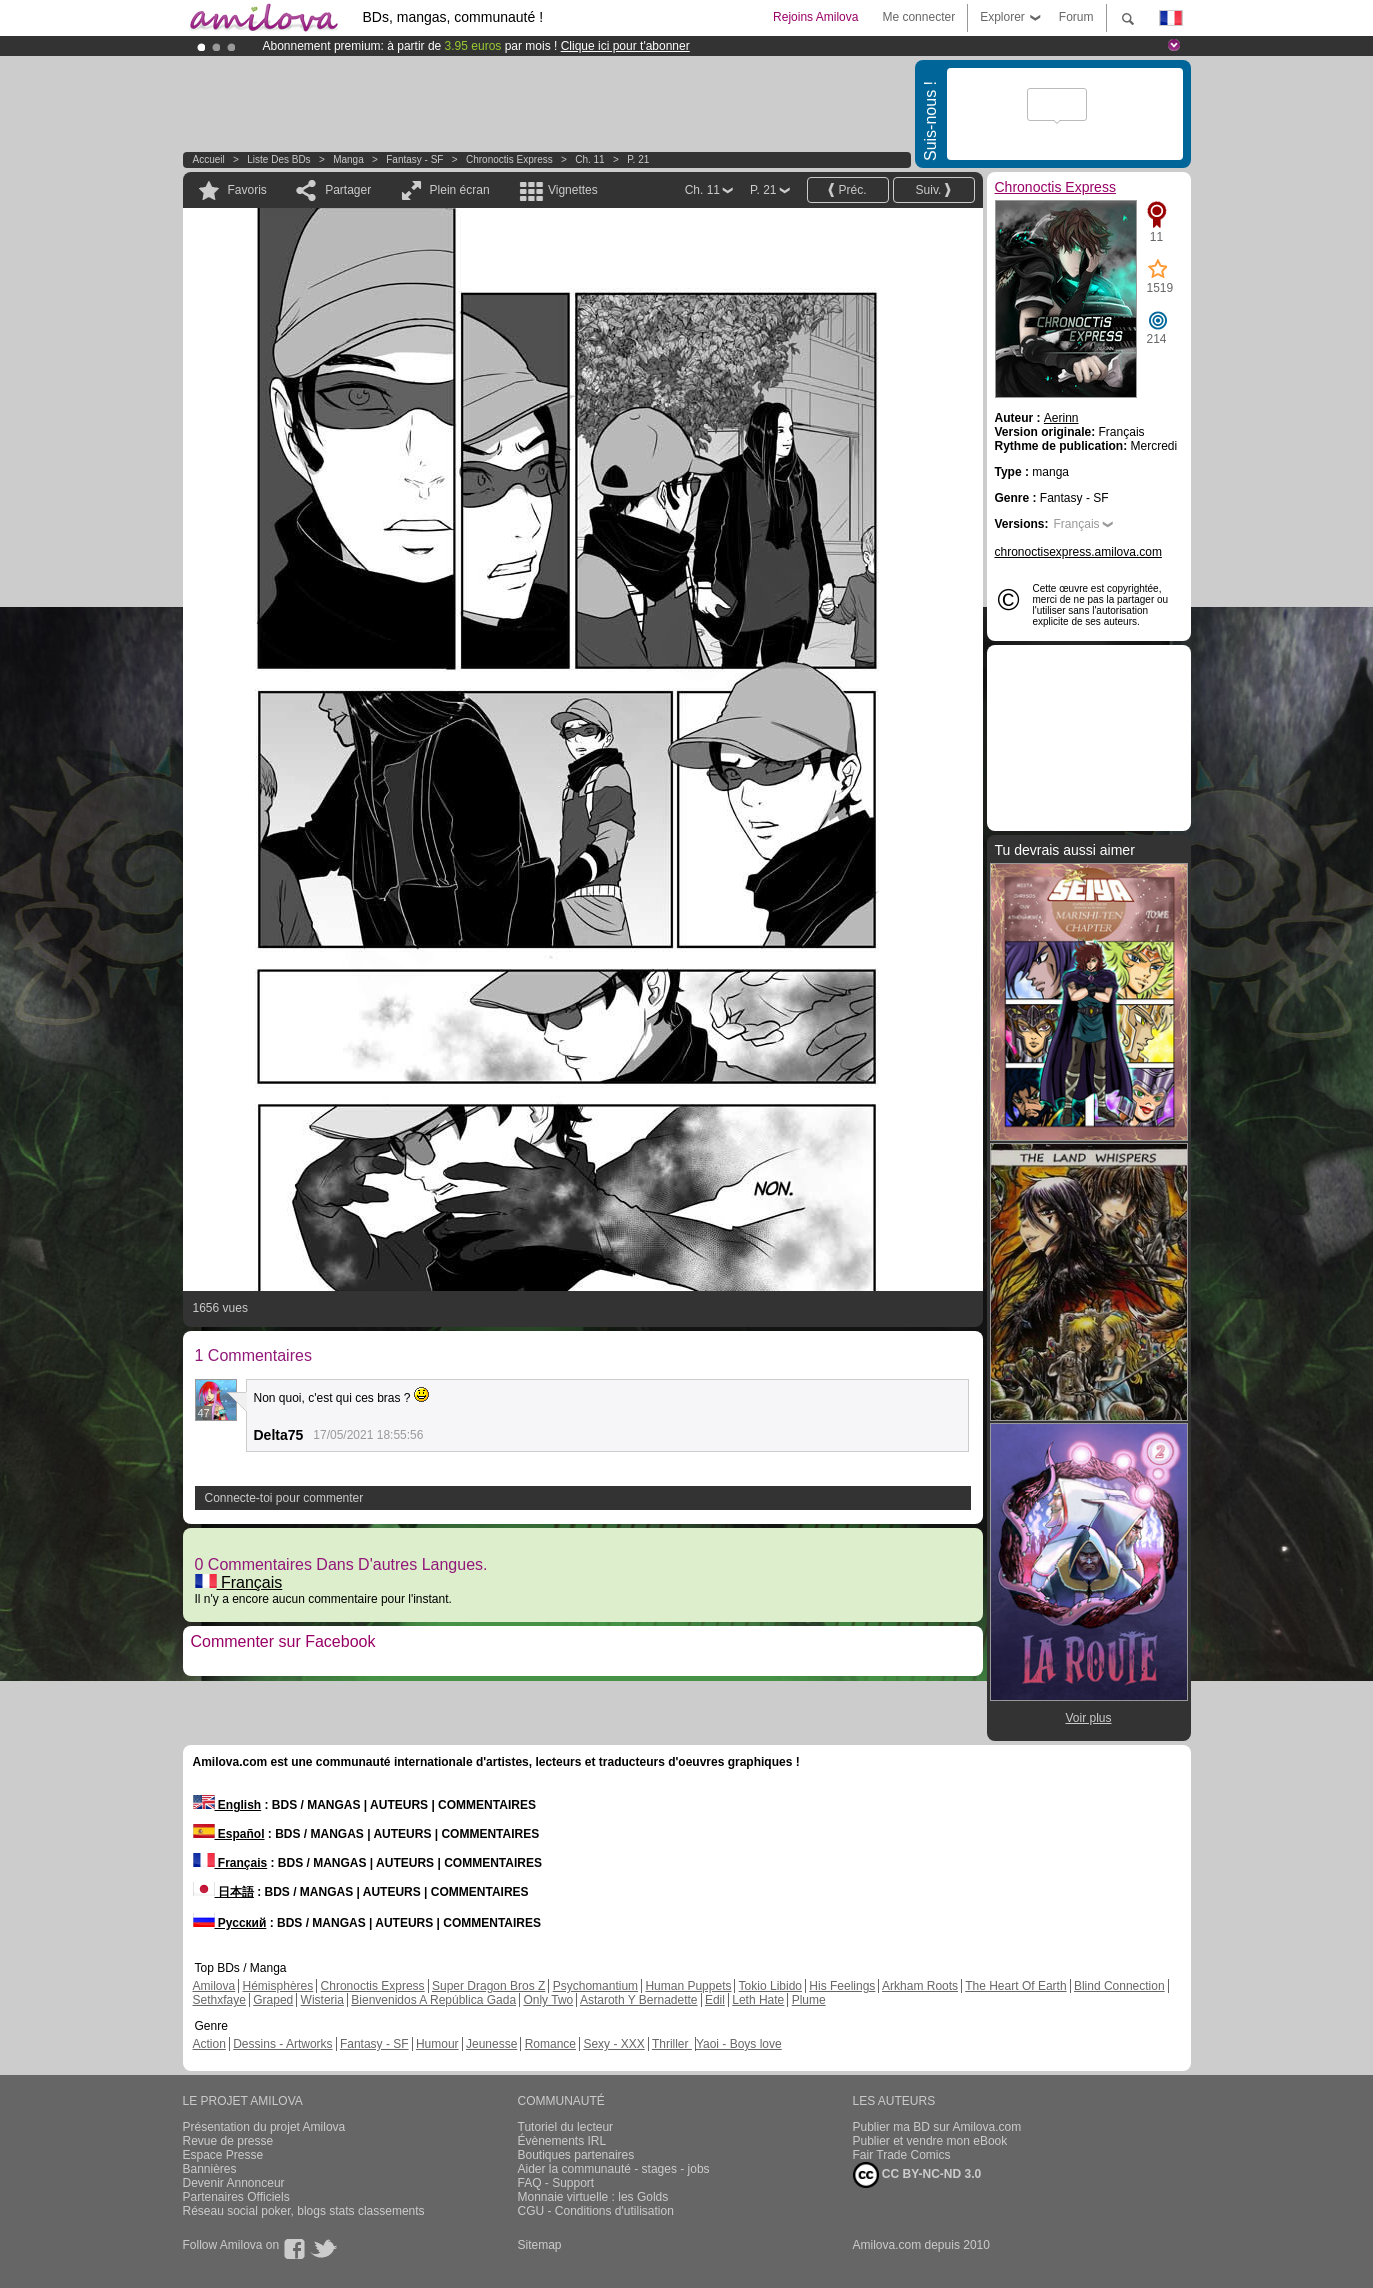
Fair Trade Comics (902, 2155)
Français (239, 1582)
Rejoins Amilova (815, 17)
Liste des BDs (278, 159)
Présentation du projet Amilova (264, 2127)
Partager (348, 190)
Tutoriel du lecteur (566, 2127)
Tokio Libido (770, 1986)
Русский (230, 1923)
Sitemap (540, 2245)
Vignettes (573, 190)
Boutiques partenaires (576, 2155)
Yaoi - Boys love (739, 2044)
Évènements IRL (562, 2141)
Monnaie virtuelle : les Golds (593, 2197)
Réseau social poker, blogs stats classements (304, 2211)
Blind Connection (1119, 1986)
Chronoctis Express (509, 159)
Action (209, 2044)
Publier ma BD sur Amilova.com (937, 2127)
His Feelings (842, 1986)
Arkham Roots (920, 1986)
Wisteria (322, 2000)
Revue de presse (228, 2141)
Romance (550, 2044)
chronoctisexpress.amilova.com (1078, 552)
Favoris (247, 190)
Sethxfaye (219, 2000)
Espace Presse (223, 2155)
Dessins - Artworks (282, 2044)
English (227, 1805)
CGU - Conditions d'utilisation (596, 2211)
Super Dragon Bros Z (488, 1986)
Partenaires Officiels (236, 2197)
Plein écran (460, 190)
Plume (809, 2000)
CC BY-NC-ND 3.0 (917, 2175)
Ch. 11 (589, 159)
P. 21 (638, 159)
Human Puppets (688, 1986)
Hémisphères (278, 1986)
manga (348, 159)
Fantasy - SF (414, 159)
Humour (437, 2044)
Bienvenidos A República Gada (433, 2000)
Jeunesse (491, 2044)
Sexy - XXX (613, 2044)
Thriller (672, 2044)
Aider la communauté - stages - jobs (614, 2169)
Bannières (210, 2169)
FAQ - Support (556, 2183)
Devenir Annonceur (234, 2183)
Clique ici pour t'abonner (625, 46)
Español (229, 1834)
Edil (715, 2000)
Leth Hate (758, 2000)
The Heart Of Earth (1015, 1986)
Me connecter (918, 17)
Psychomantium (595, 1986)
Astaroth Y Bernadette (639, 2000)
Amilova (214, 1986)
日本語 (223, 1892)
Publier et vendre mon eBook (930, 2141)
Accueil (209, 159)
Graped (273, 2000)
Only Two (548, 2000)
